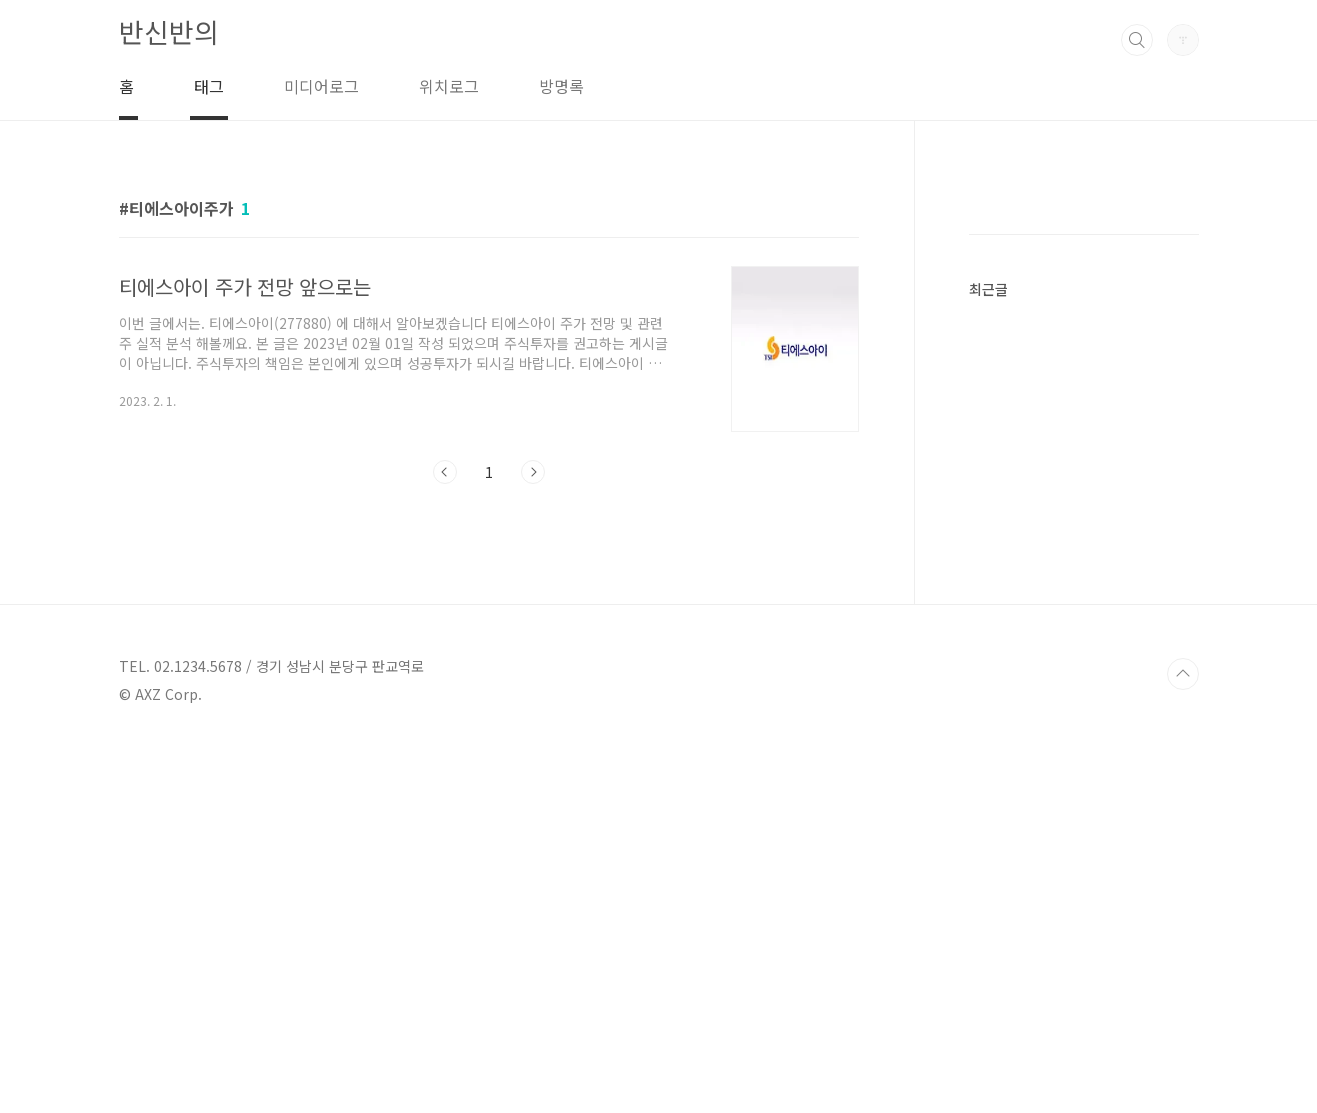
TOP (1183, 1046)
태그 (209, 86)
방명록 (561, 86)
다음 (533, 472)
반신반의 (169, 31)
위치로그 (449, 86)
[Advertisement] (1119, 496)
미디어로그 (321, 86)
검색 (1137, 40)
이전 (445, 472)
